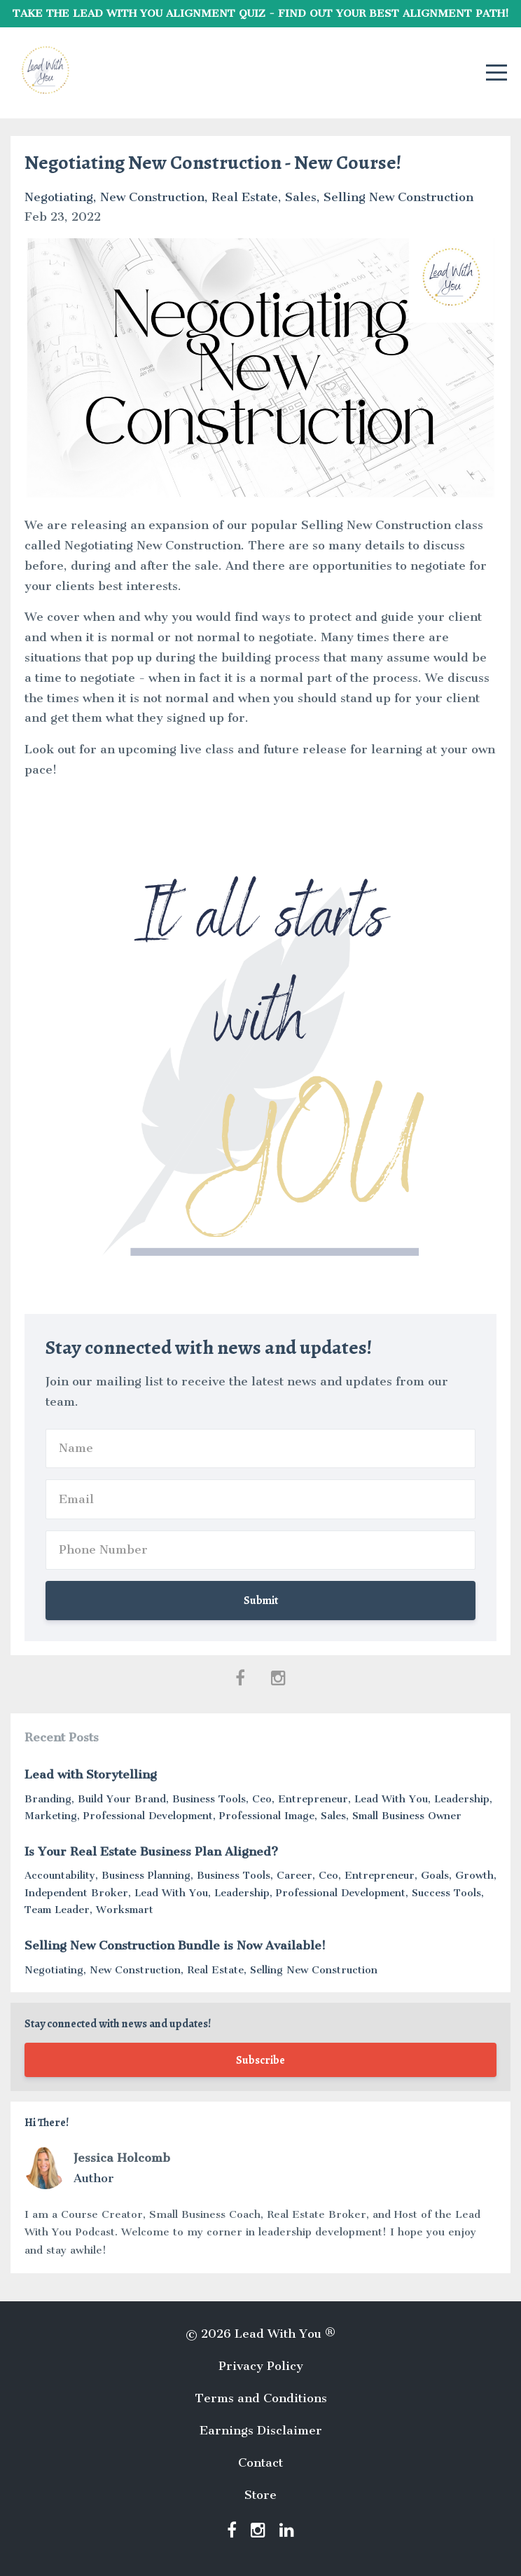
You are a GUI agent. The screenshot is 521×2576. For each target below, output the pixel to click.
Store (260, 2495)
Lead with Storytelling (91, 1774)
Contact (260, 2462)
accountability (60, 1875)
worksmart (124, 1909)
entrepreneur (313, 1799)
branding (48, 1799)
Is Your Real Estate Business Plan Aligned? (151, 1851)
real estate (244, 197)
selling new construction (398, 197)
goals (435, 1875)
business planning (146, 1875)
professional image (266, 1815)
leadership (461, 1799)
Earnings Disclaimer (261, 2430)
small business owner (406, 1815)
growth (474, 1875)
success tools (446, 1892)
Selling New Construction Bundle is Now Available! (175, 1945)
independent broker (76, 1892)
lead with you (391, 1799)
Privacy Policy (260, 2366)
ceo (262, 1799)
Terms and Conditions (261, 2398)
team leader (57, 1909)
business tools (209, 1799)
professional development (148, 1815)
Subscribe (260, 2060)
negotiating (59, 197)
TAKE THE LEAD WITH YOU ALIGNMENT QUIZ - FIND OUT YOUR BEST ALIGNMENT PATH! (261, 13)
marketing (51, 1815)
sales (301, 197)
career (294, 1875)
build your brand (122, 1799)
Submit (261, 1600)
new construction (152, 197)
